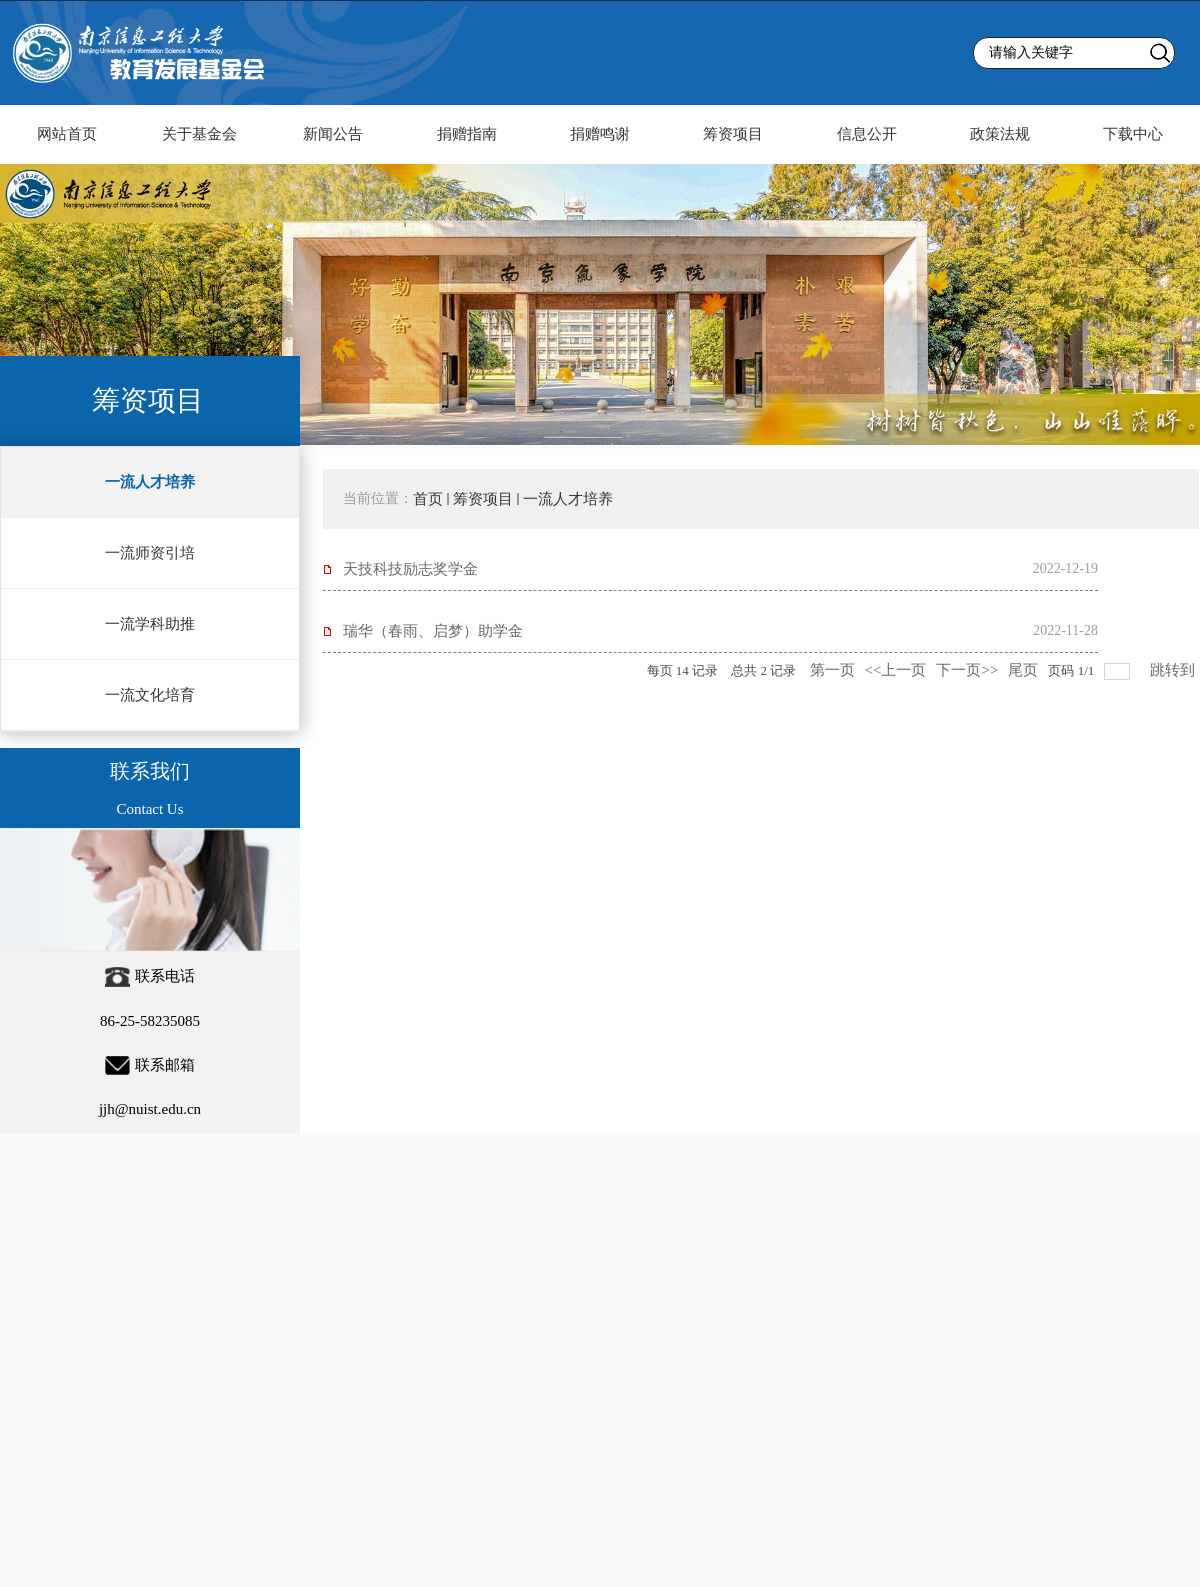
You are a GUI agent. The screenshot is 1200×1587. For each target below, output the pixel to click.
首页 (428, 499)
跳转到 (1174, 670)
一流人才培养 (568, 499)
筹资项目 (483, 499)
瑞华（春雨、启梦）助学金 (433, 631)
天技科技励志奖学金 (410, 569)
